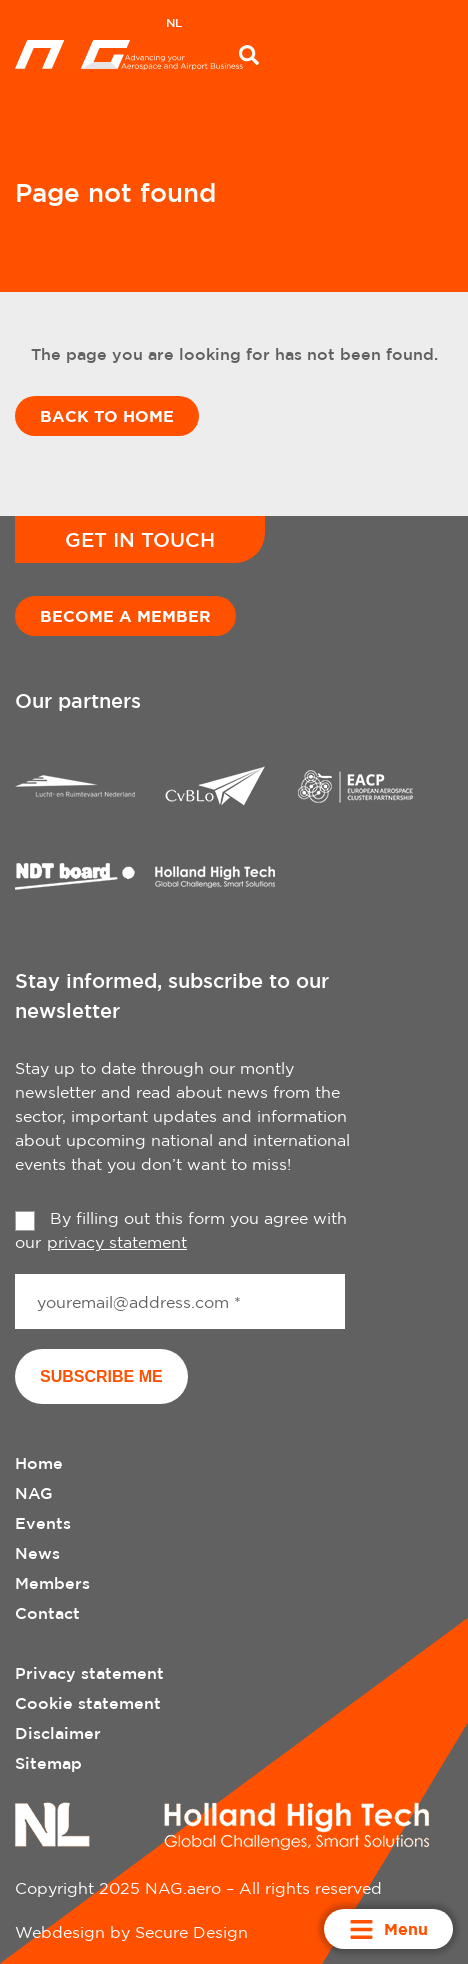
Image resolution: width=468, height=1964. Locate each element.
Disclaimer (58, 1733)
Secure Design (191, 1932)
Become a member (125, 616)
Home (39, 1463)
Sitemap (48, 1763)
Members (52, 1583)
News (37, 1553)
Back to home (107, 416)
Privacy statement (89, 1673)
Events (43, 1523)
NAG (34, 1493)
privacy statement (117, 1242)
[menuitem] (174, 25)
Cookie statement (88, 1703)
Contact (47, 1613)
